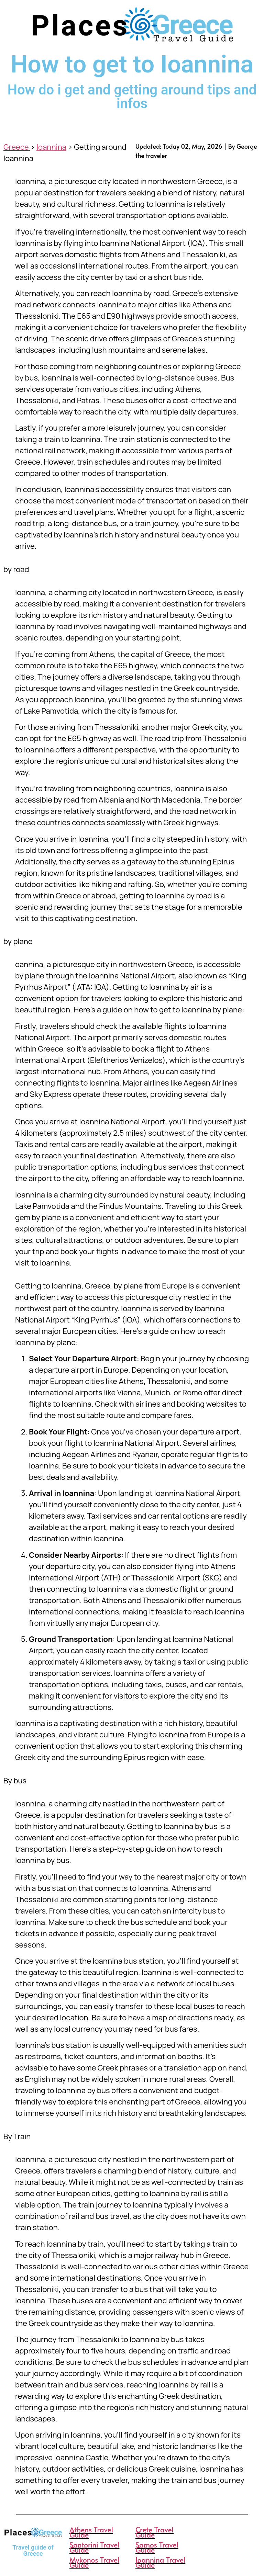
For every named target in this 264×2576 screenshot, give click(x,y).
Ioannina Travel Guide (160, 2562)
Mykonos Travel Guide (94, 2562)
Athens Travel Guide (91, 2532)
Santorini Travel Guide (94, 2547)
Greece (16, 147)
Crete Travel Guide (154, 2532)
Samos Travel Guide (156, 2547)
